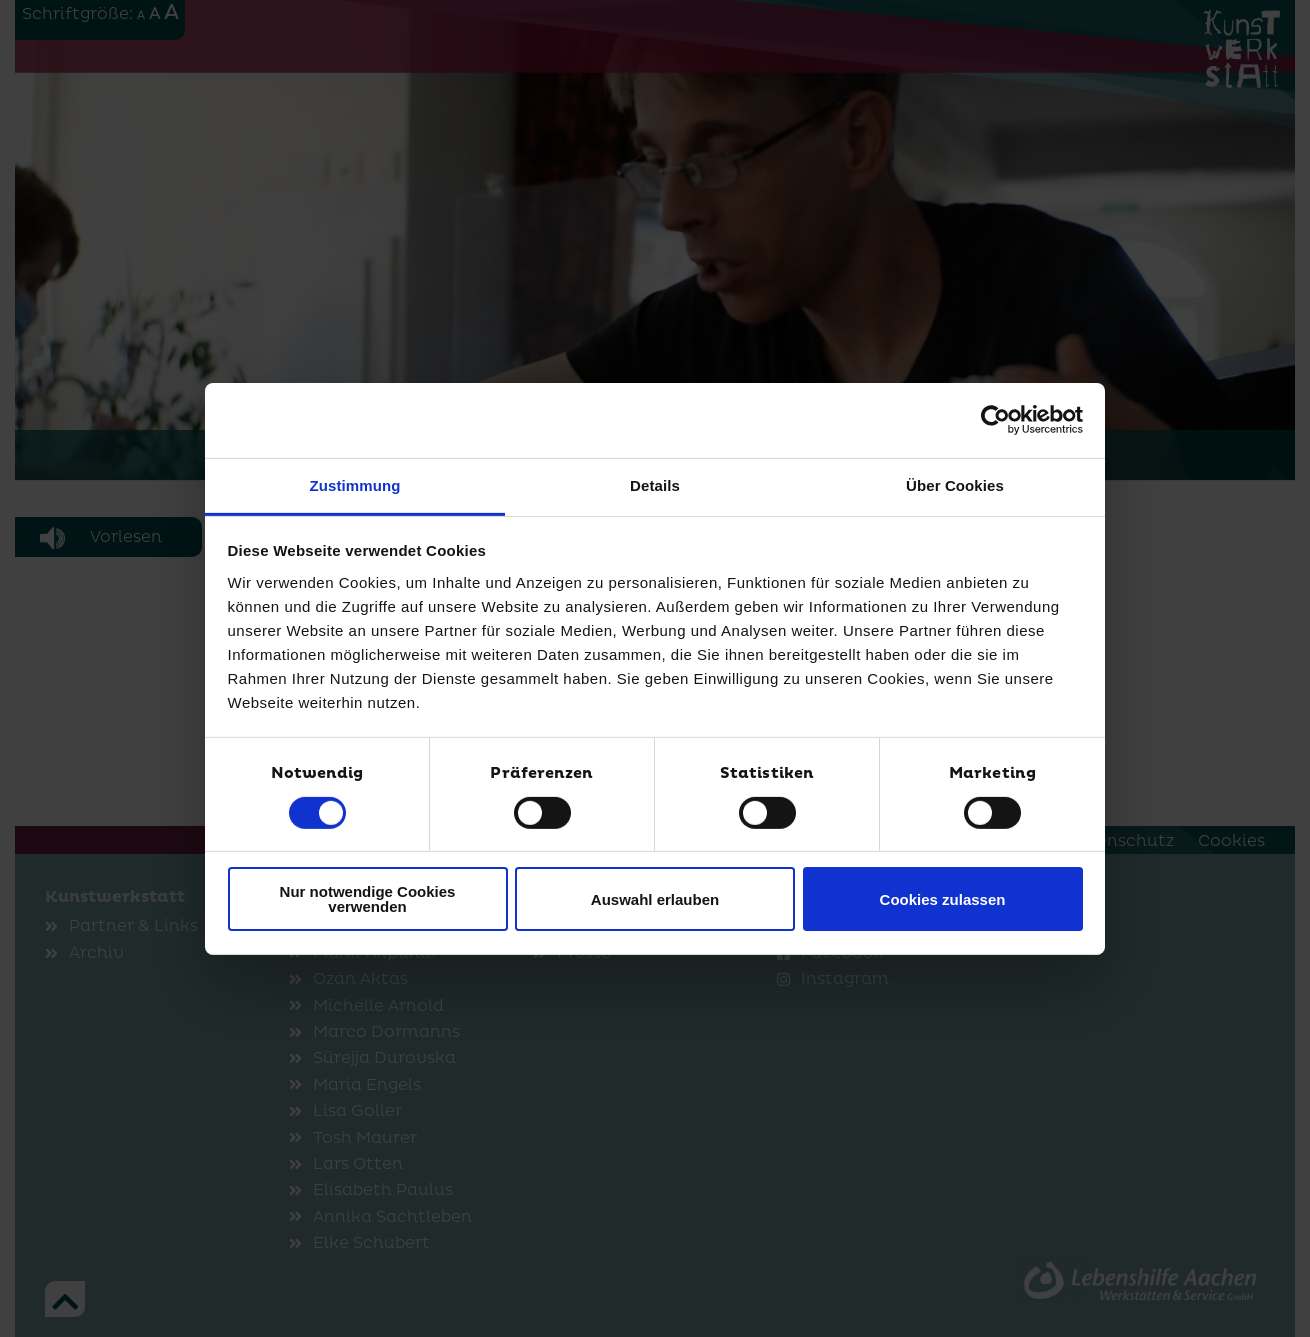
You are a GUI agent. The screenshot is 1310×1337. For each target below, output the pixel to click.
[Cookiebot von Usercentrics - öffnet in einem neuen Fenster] (995, 420)
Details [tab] (655, 484)
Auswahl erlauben (655, 899)
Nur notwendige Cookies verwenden (368, 899)
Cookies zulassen (943, 899)
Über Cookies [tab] (955, 484)
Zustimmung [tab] (355, 484)
